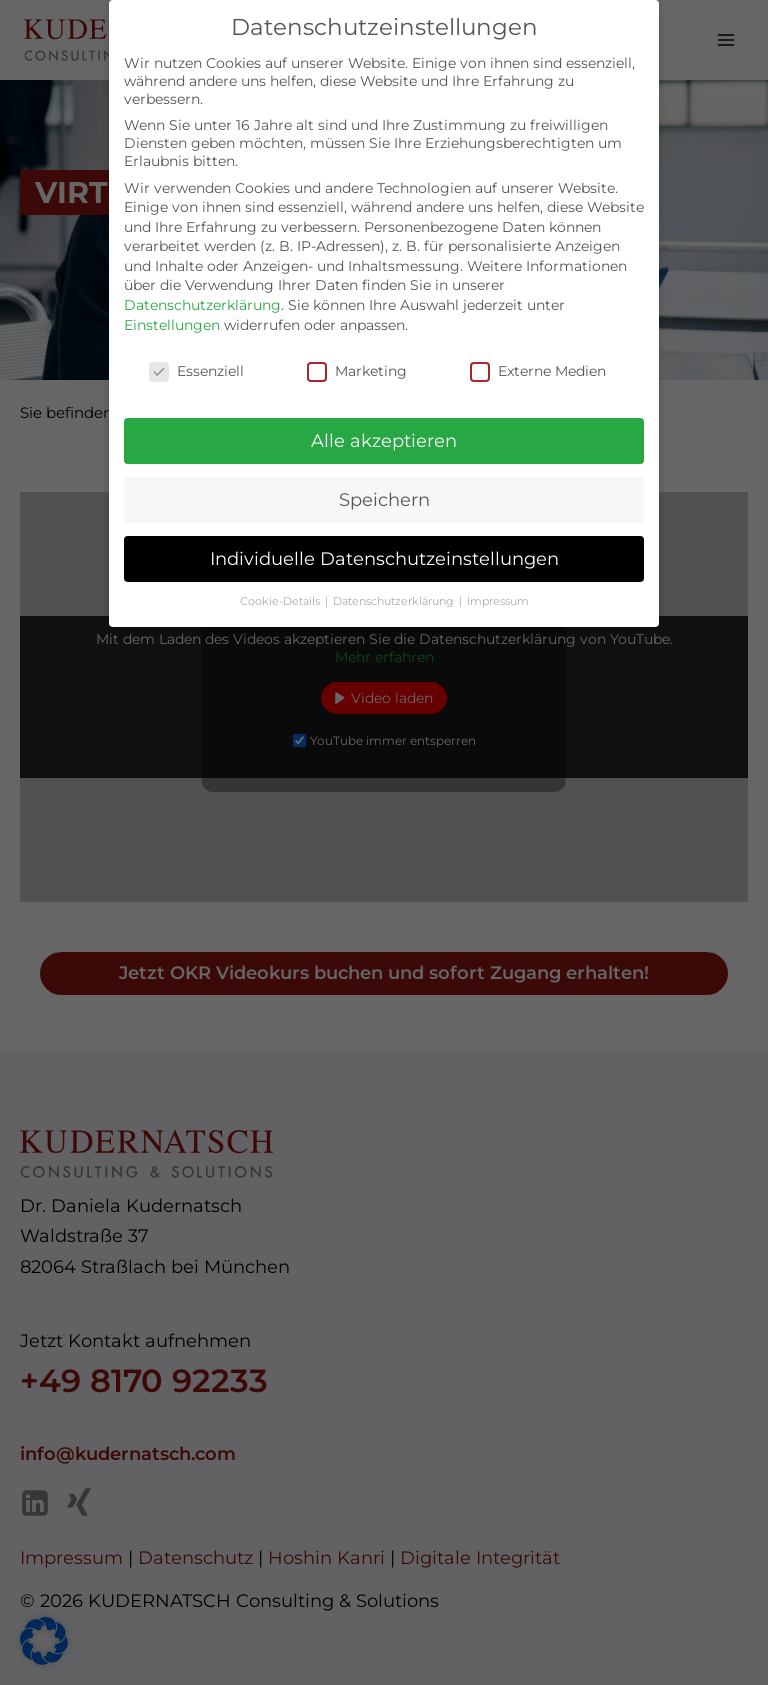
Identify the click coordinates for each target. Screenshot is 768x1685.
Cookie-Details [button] (281, 586)
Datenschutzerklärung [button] (395, 586)
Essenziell (196, 355)
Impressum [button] (498, 586)
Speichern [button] (384, 484)
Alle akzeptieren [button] (384, 425)
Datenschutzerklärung (202, 290)
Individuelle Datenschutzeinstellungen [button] (384, 543)
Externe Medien (538, 355)
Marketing (357, 355)
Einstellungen (172, 309)
